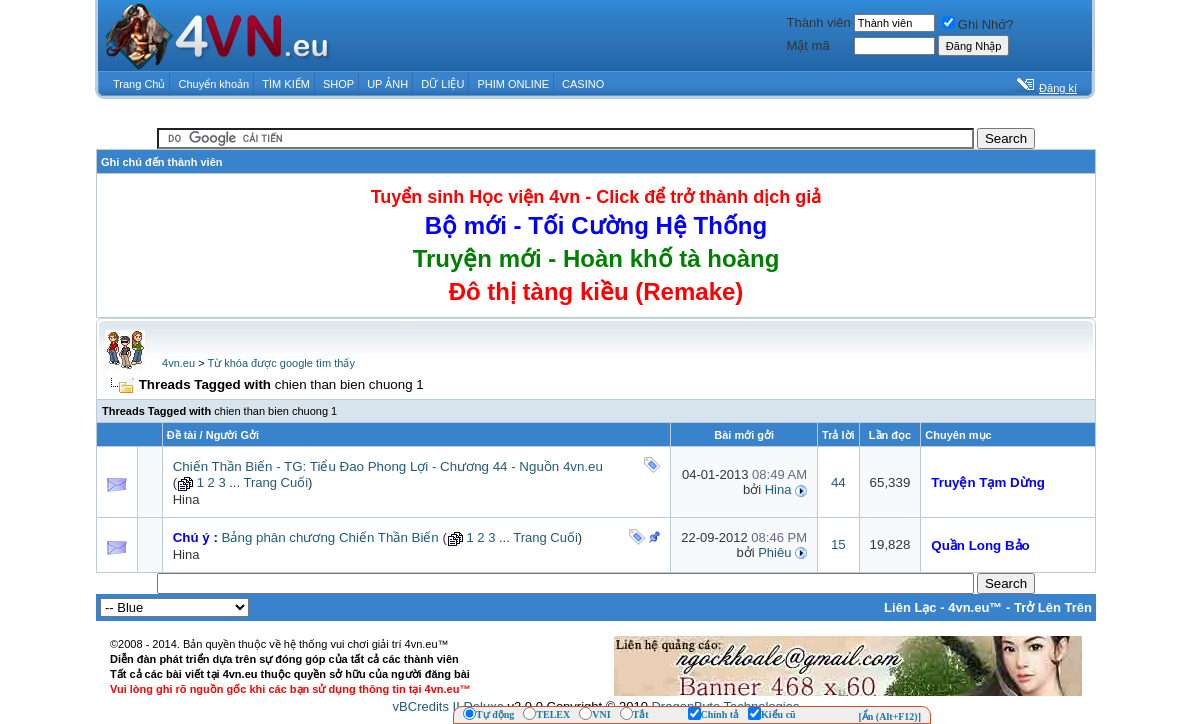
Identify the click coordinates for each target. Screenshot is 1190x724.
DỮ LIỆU (442, 84)
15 (838, 544)
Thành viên (819, 22)
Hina (186, 499)
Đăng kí (1058, 88)
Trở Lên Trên (1053, 607)
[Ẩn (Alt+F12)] (889, 716)
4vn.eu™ (975, 607)
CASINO (583, 84)
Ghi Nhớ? (978, 24)
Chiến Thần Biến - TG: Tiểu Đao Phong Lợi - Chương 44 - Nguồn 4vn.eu (388, 466)
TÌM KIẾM (286, 84)
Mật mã (808, 45)
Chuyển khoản (214, 84)
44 (838, 482)
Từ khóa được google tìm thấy (280, 363)
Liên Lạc (910, 607)
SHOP (338, 84)
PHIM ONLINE (513, 84)
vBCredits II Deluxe (448, 706)
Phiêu (774, 552)
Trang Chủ (139, 84)
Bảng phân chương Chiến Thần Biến (330, 537)
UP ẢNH (387, 84)
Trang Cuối (275, 482)
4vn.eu (178, 363)
